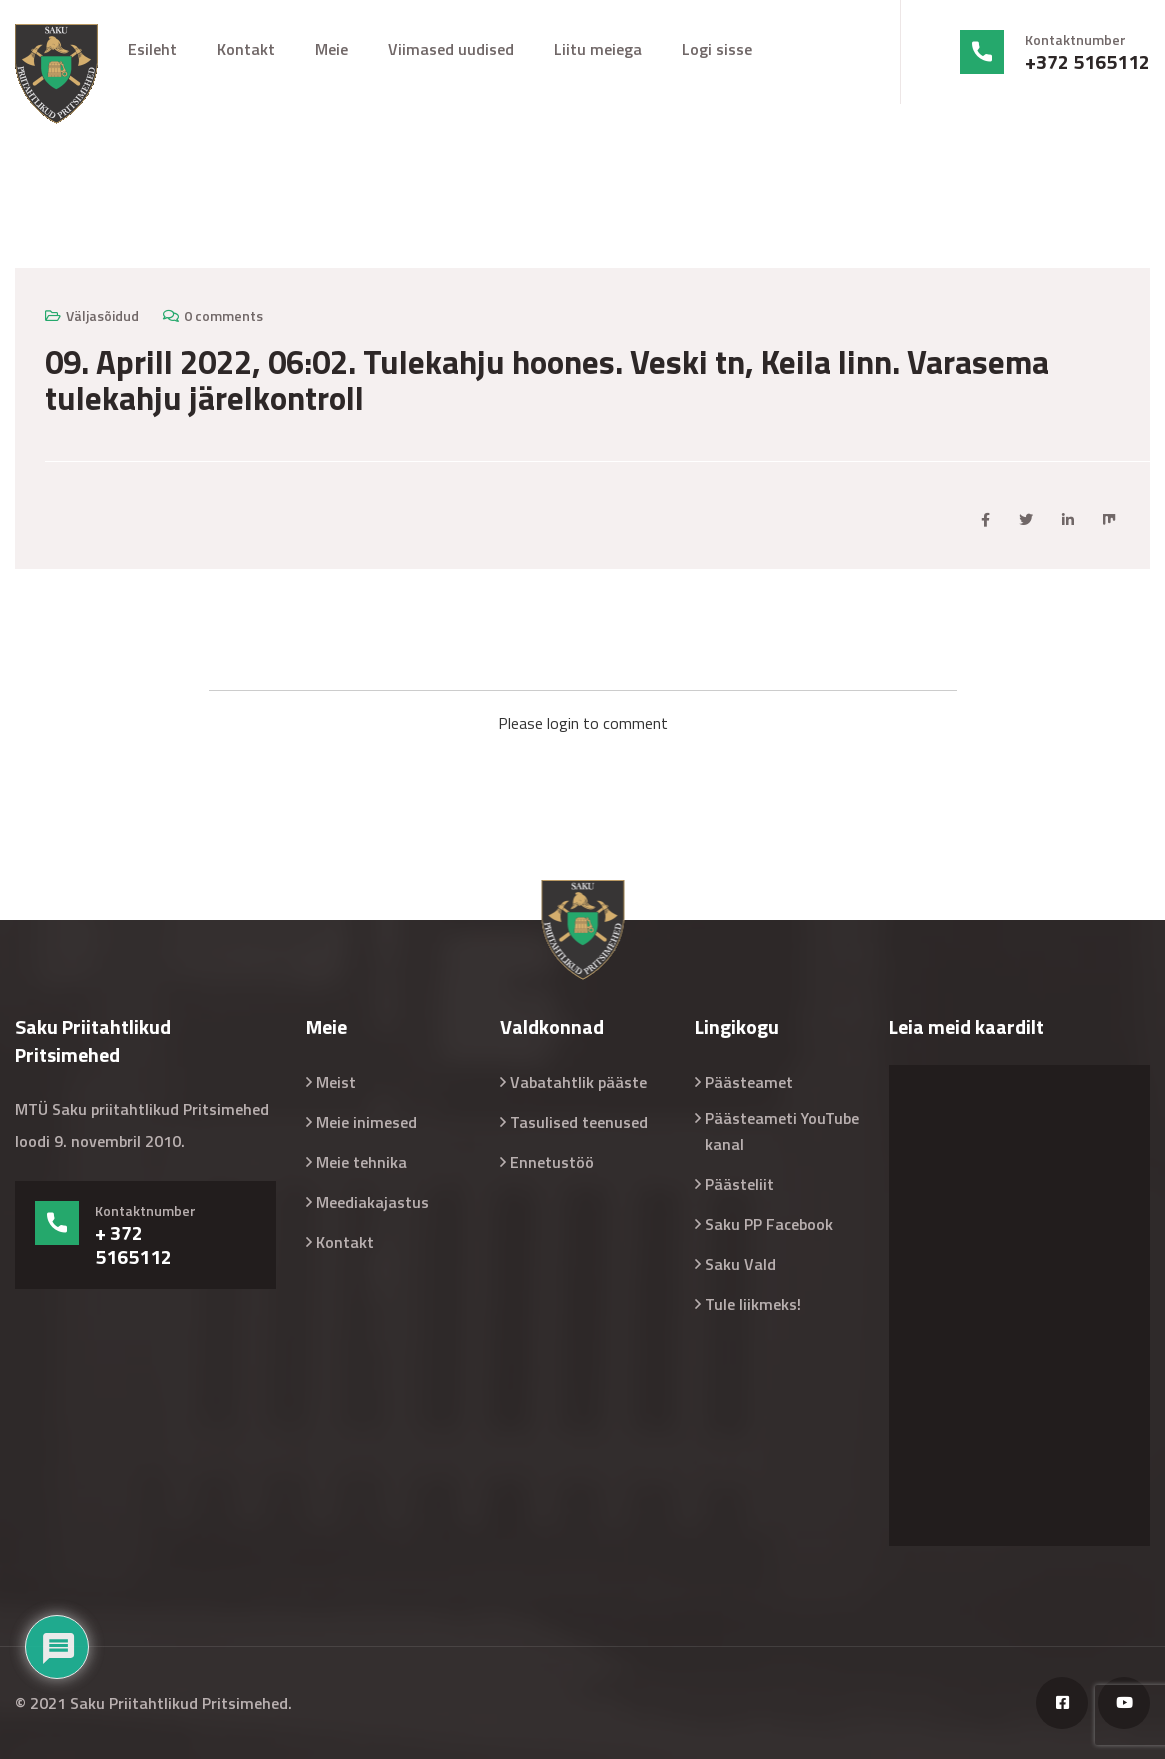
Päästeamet (749, 1082)
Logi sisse (717, 49)
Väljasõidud (102, 315)
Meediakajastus (372, 1202)
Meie (331, 49)
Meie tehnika (361, 1162)
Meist (336, 1082)
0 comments (223, 315)
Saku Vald (740, 1264)
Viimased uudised (451, 49)
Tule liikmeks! (753, 1304)
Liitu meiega (598, 49)
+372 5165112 (1087, 62)
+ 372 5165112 (133, 1245)
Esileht (152, 49)
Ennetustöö (552, 1162)
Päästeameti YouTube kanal (782, 1131)
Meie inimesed (366, 1122)
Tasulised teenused (579, 1122)
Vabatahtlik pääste (578, 1082)
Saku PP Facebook (769, 1224)
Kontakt (246, 49)
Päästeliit (739, 1184)
